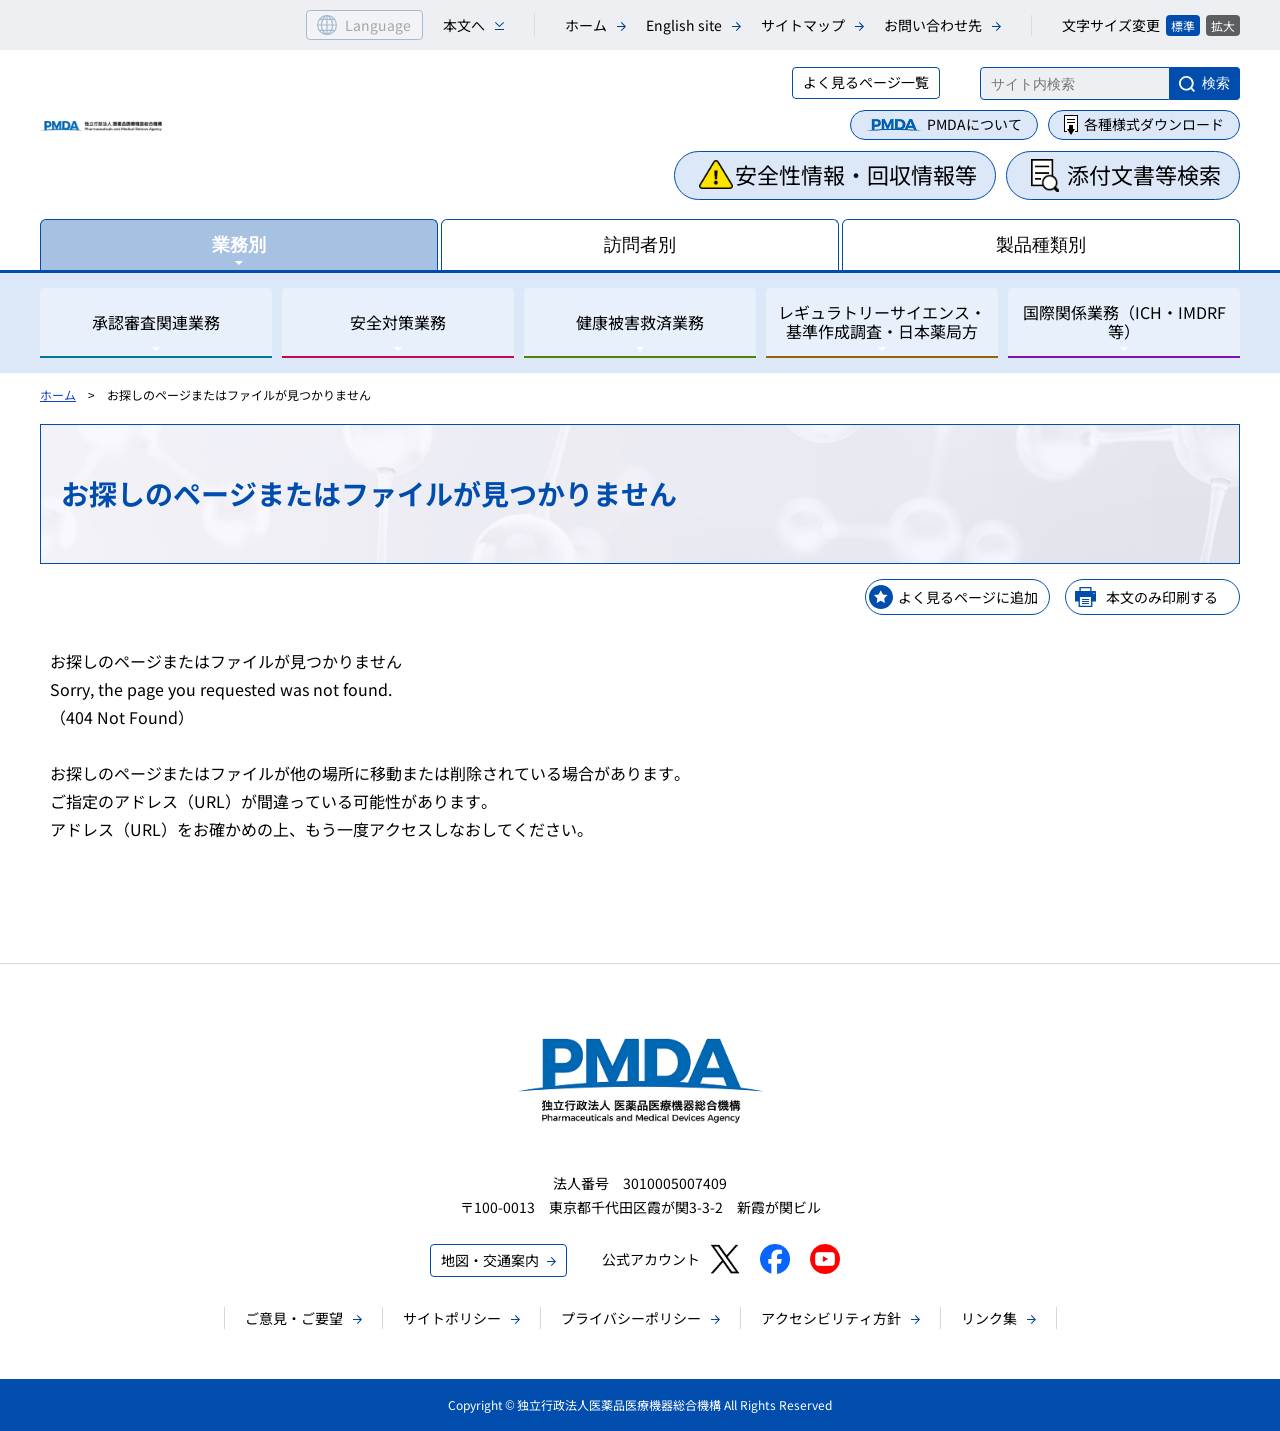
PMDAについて (974, 124)
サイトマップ (803, 25)
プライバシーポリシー (631, 1318)
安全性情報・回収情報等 (856, 174)
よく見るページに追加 (968, 597)
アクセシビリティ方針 (831, 1318)
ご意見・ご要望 (294, 1318)
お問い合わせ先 (933, 25)
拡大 (1223, 25)
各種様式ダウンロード (1154, 124)
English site (684, 25)
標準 (1183, 25)
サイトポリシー (452, 1318)
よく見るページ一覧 (866, 82)
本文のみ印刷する (1162, 597)
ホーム (586, 25)
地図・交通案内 (490, 1260)
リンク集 (989, 1318)
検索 (1216, 83)
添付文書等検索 (1144, 174)
